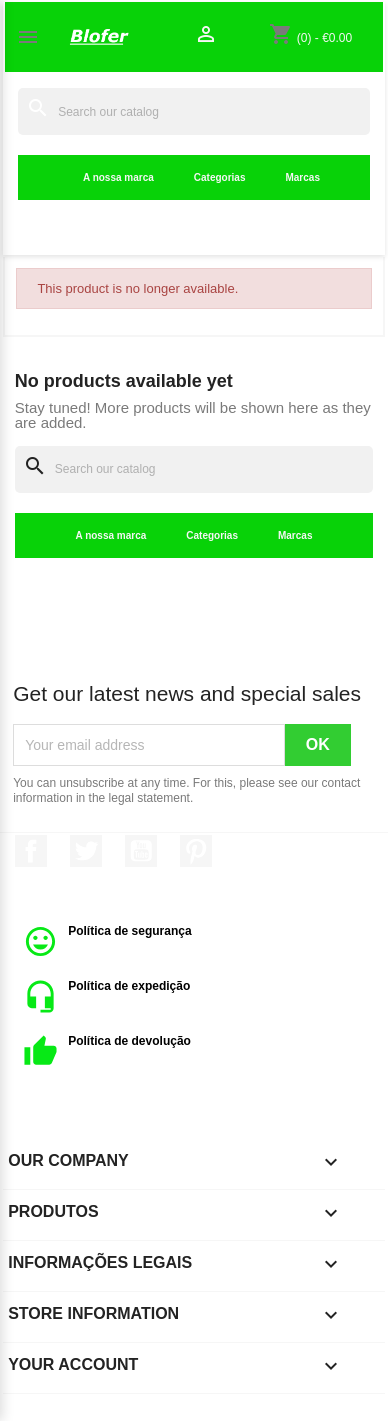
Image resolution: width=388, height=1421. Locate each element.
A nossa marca (118, 177)
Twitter (86, 851)
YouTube (141, 851)
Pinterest (196, 851)
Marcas (302, 177)
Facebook (31, 851)
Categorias (220, 177)
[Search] (194, 111)
